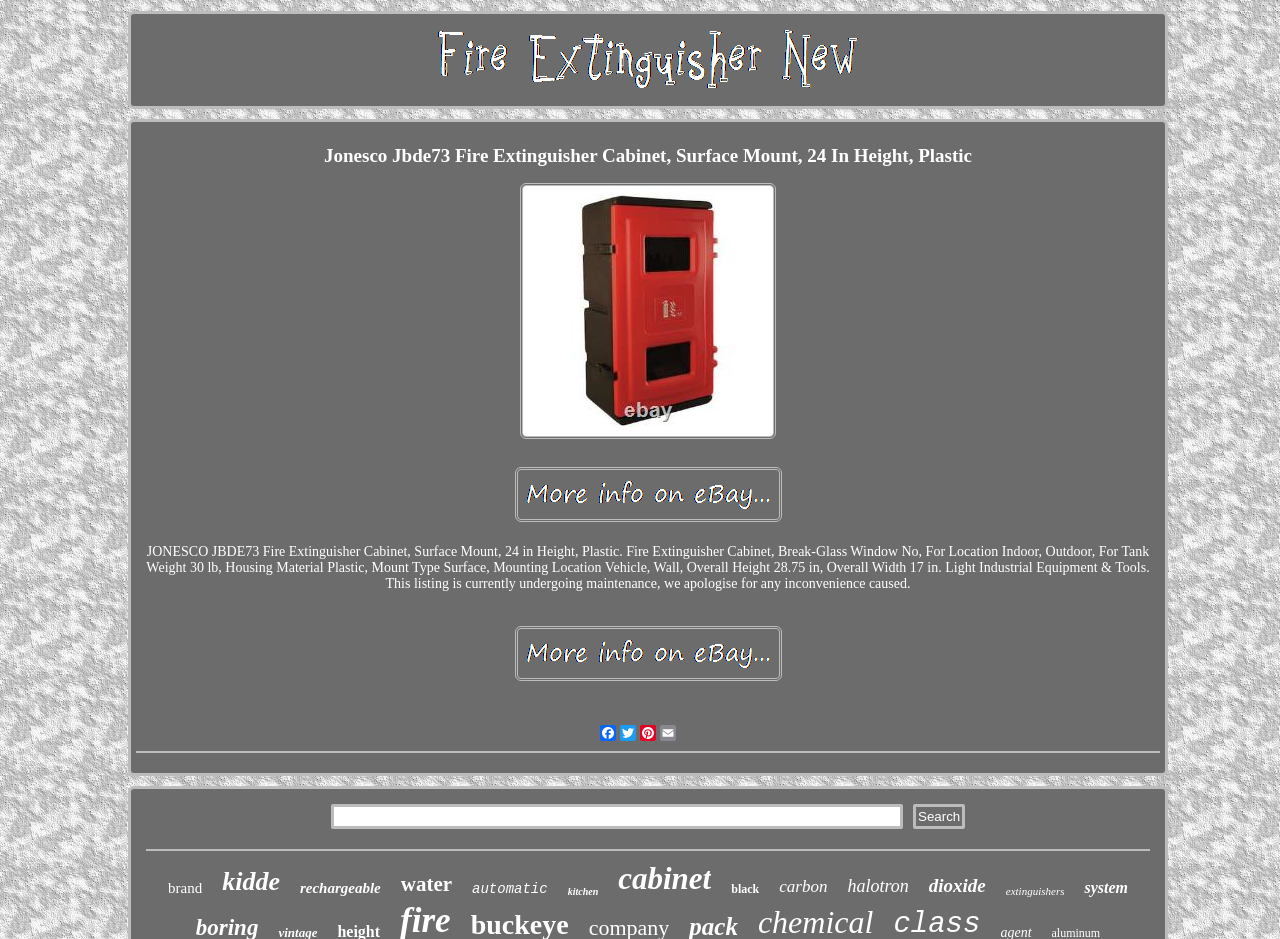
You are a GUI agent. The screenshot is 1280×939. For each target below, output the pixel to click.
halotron (877, 886)
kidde (251, 881)
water (426, 884)
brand (185, 888)
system (1106, 887)
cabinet (664, 878)
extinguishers (1035, 891)
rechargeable (340, 888)
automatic (510, 889)
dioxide (957, 885)
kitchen (583, 891)
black (745, 889)
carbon (803, 886)
